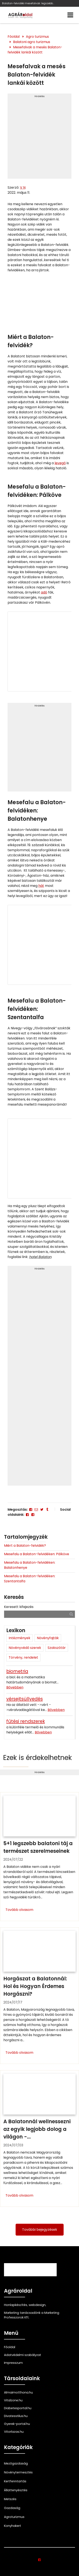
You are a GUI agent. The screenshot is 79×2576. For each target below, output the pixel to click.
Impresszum (13, 2363)
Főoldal (14, 36)
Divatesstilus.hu (16, 2416)
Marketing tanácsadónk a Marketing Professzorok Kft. (31, 2315)
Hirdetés (40, 96)
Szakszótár (57, 1647)
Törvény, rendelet (23, 1657)
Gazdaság (12, 2508)
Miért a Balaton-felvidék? (25, 1545)
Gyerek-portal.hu (17, 2424)
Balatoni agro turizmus (31, 41)
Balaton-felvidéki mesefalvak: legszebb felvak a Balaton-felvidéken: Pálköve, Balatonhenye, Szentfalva (28, 3)
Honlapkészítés (15, 2305)
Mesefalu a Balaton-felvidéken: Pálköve (36, 1554)
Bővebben (14, 1687)
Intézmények (19, 1638)
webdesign (37, 2305)
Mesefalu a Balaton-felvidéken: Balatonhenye (29, 1565)
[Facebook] (30, 1509)
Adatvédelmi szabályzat (22, 2355)
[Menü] (70, 15)
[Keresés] (71, 1614)
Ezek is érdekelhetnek (37, 1757)
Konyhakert (12, 2526)
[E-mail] (36, 1509)
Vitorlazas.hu (14, 2432)
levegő (60, 463)
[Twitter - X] (41, 1509)
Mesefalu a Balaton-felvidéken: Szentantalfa (29, 1579)
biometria (17, 1671)
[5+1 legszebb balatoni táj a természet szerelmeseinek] (39, 1856)
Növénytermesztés (18, 2472)
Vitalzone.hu (13, 2400)
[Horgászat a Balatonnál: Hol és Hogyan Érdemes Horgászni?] (39, 1995)
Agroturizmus (14, 2517)
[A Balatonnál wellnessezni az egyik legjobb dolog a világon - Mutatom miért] (39, 2138)
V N (22, 187)
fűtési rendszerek (25, 1721)
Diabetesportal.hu (17, 2408)
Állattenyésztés (15, 2490)
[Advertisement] (39, 138)
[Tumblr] (47, 1509)
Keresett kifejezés (18, 1606)
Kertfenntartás (15, 2481)
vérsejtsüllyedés (24, 1699)
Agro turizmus (37, 36)
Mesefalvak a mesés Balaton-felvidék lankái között (35, 50)
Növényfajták (48, 1638)
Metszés (10, 2499)
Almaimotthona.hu (18, 2392)
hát (41, 885)
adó (44, 592)
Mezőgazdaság (16, 2463)
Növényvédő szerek (25, 1647)
